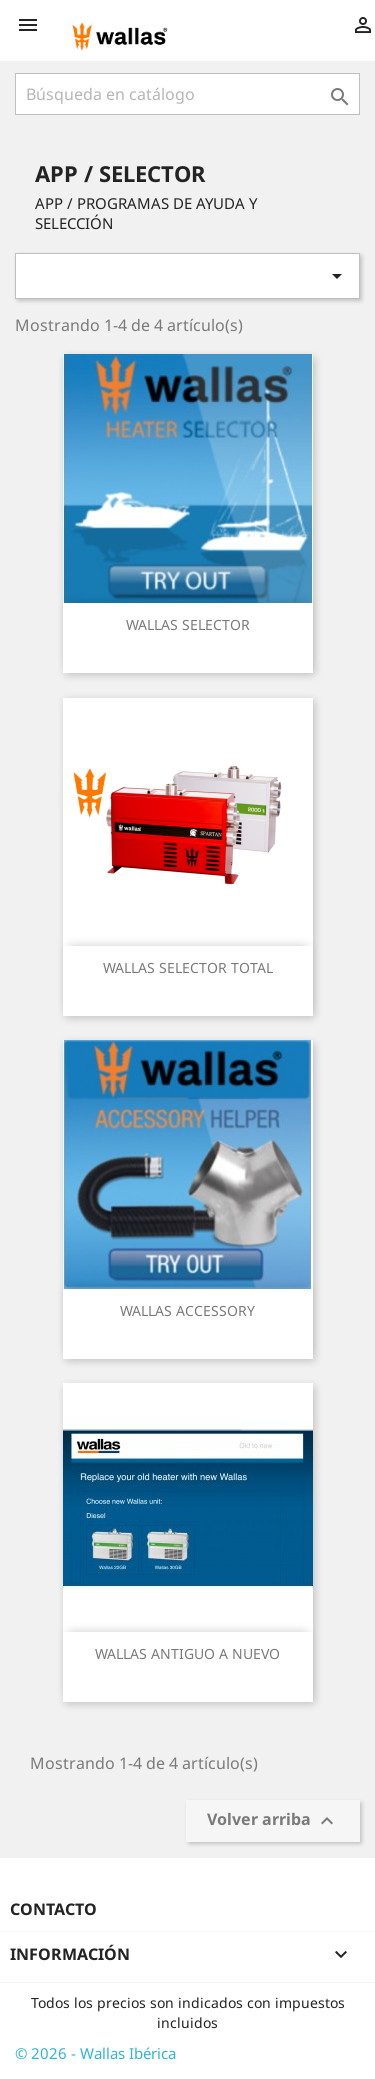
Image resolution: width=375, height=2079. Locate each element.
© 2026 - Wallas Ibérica (95, 2053)
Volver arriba (273, 1821)
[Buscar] (187, 94)
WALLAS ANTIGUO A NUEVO (187, 1653)
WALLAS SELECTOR (188, 624)
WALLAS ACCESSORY (187, 1310)
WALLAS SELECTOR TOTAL (188, 967)
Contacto (53, 1909)
